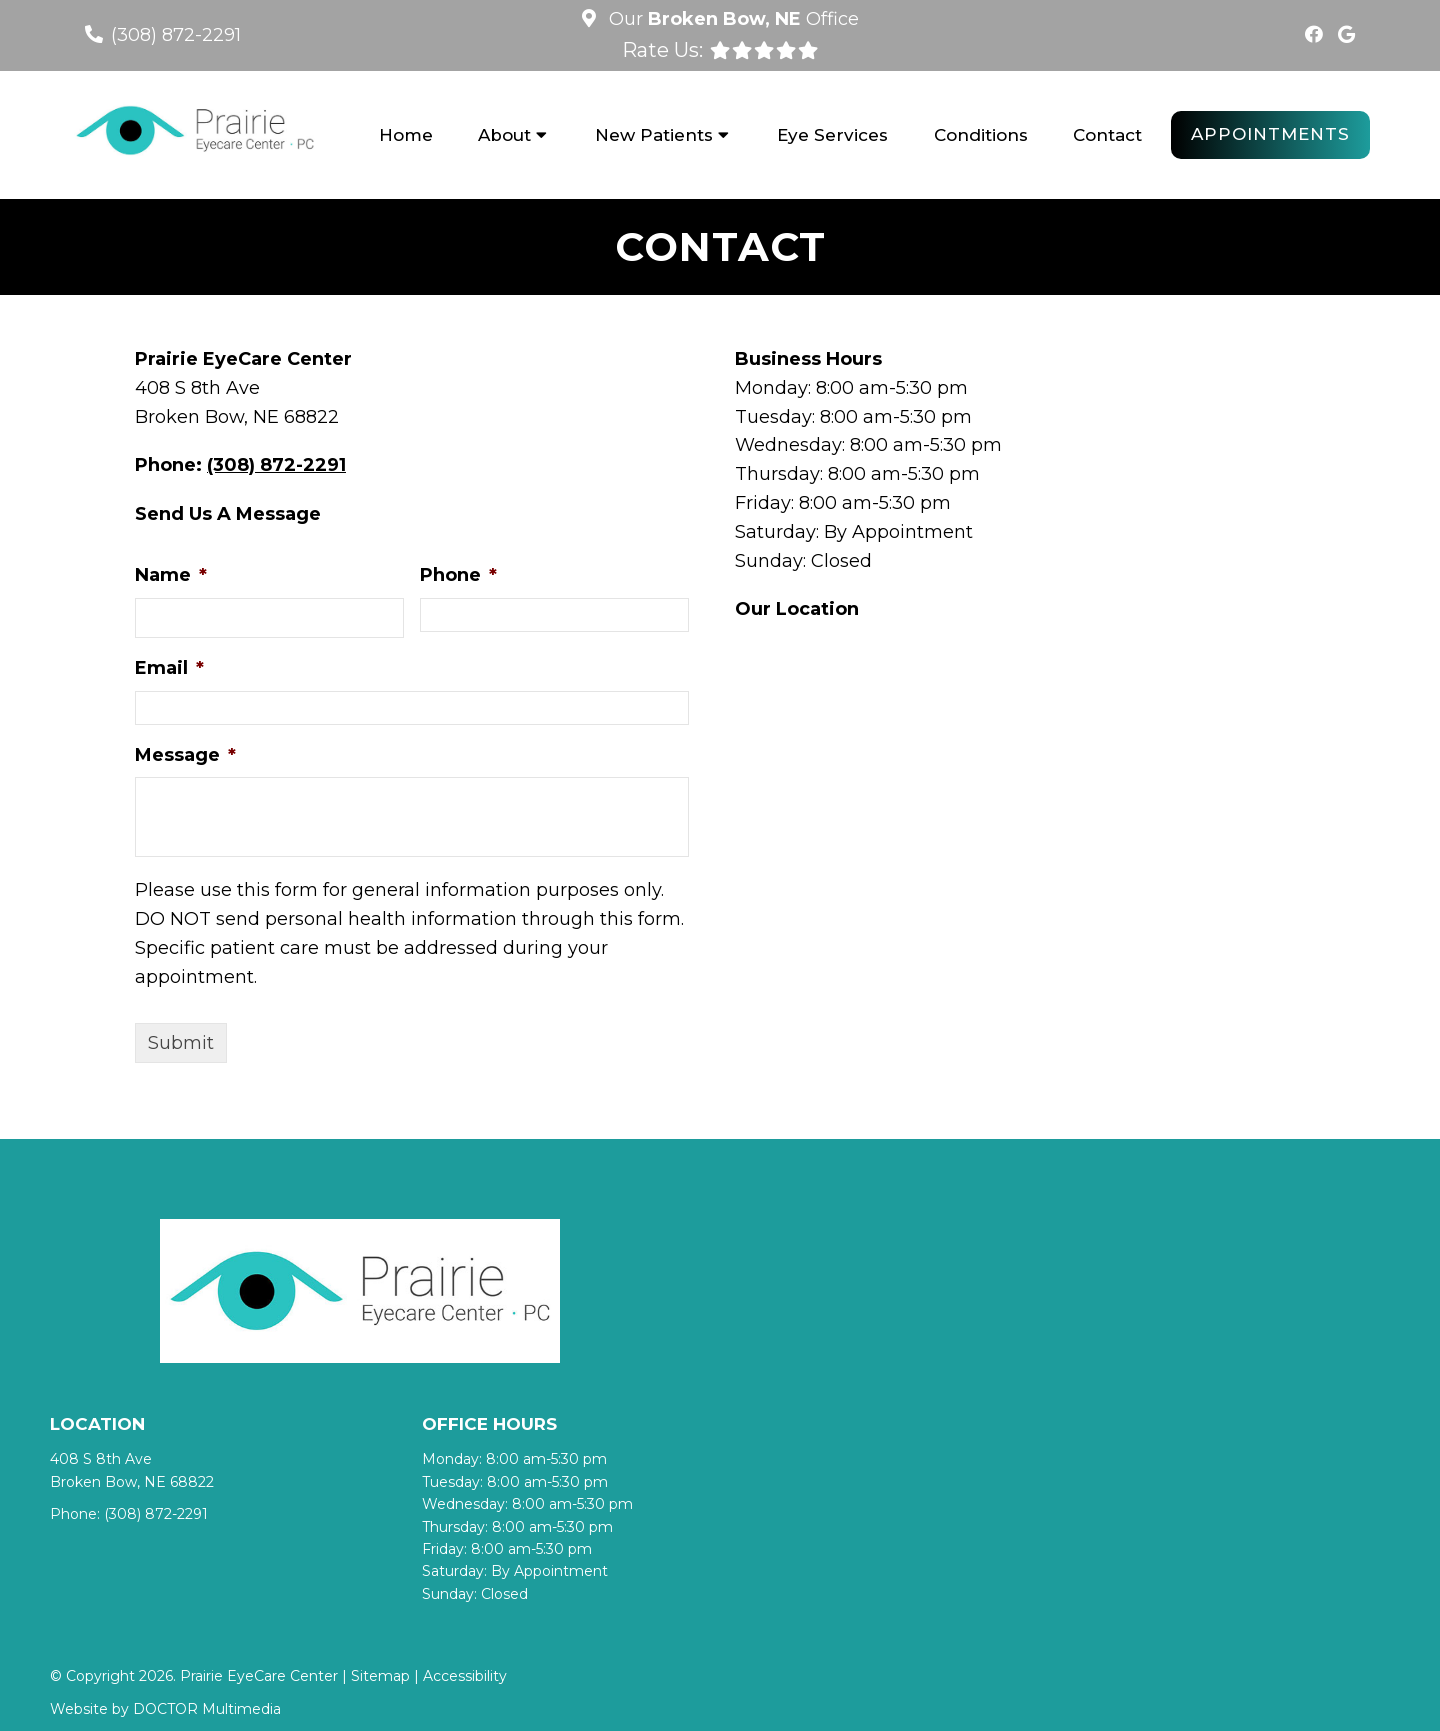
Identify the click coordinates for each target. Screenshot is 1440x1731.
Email (169, 668)
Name (171, 575)
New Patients (654, 135)
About (504, 135)
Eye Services (832, 135)
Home (406, 135)
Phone (458, 575)
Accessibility (465, 1676)
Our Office (731, 19)
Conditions (981, 135)
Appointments (1270, 134)
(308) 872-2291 (176, 35)
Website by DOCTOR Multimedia (165, 1709)
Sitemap (380, 1676)
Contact (1107, 135)
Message (185, 755)
